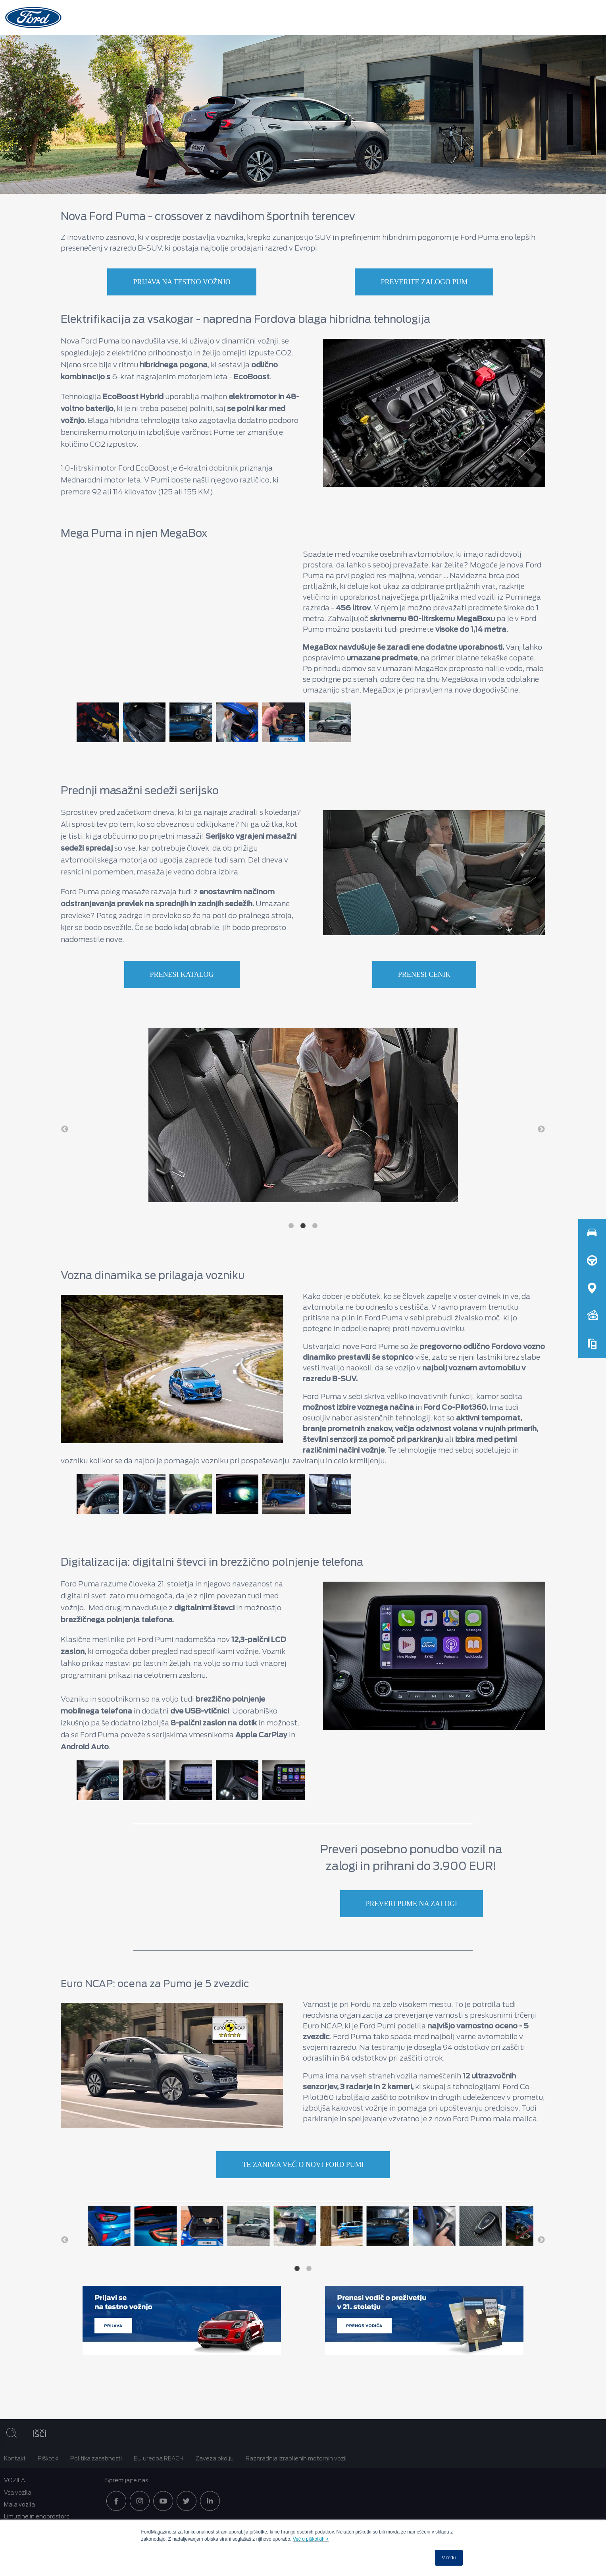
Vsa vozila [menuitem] (17, 2492)
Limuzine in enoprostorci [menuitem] (37, 2516)
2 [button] (303, 1226)
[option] (96, 722)
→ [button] (541, 1129)
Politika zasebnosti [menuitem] (96, 2458)
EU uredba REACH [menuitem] (158, 2458)
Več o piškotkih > (311, 2539)
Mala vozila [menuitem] (19, 2504)
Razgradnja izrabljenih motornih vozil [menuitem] (296, 2458)
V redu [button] (449, 2558)
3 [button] (315, 1226)
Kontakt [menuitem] (15, 2458)
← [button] (65, 1129)
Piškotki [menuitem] (48, 2458)
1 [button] (291, 1226)
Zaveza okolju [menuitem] (214, 2458)
